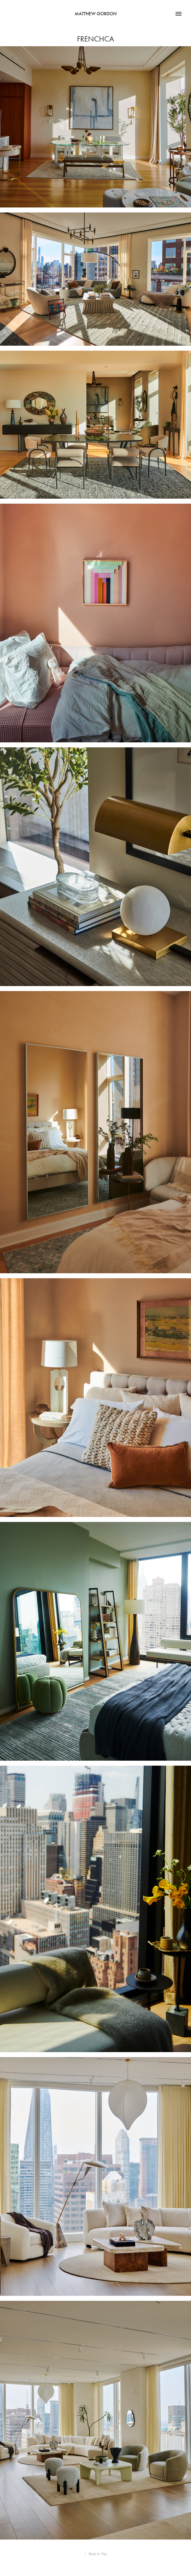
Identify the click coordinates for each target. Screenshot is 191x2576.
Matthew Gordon (95, 14)
